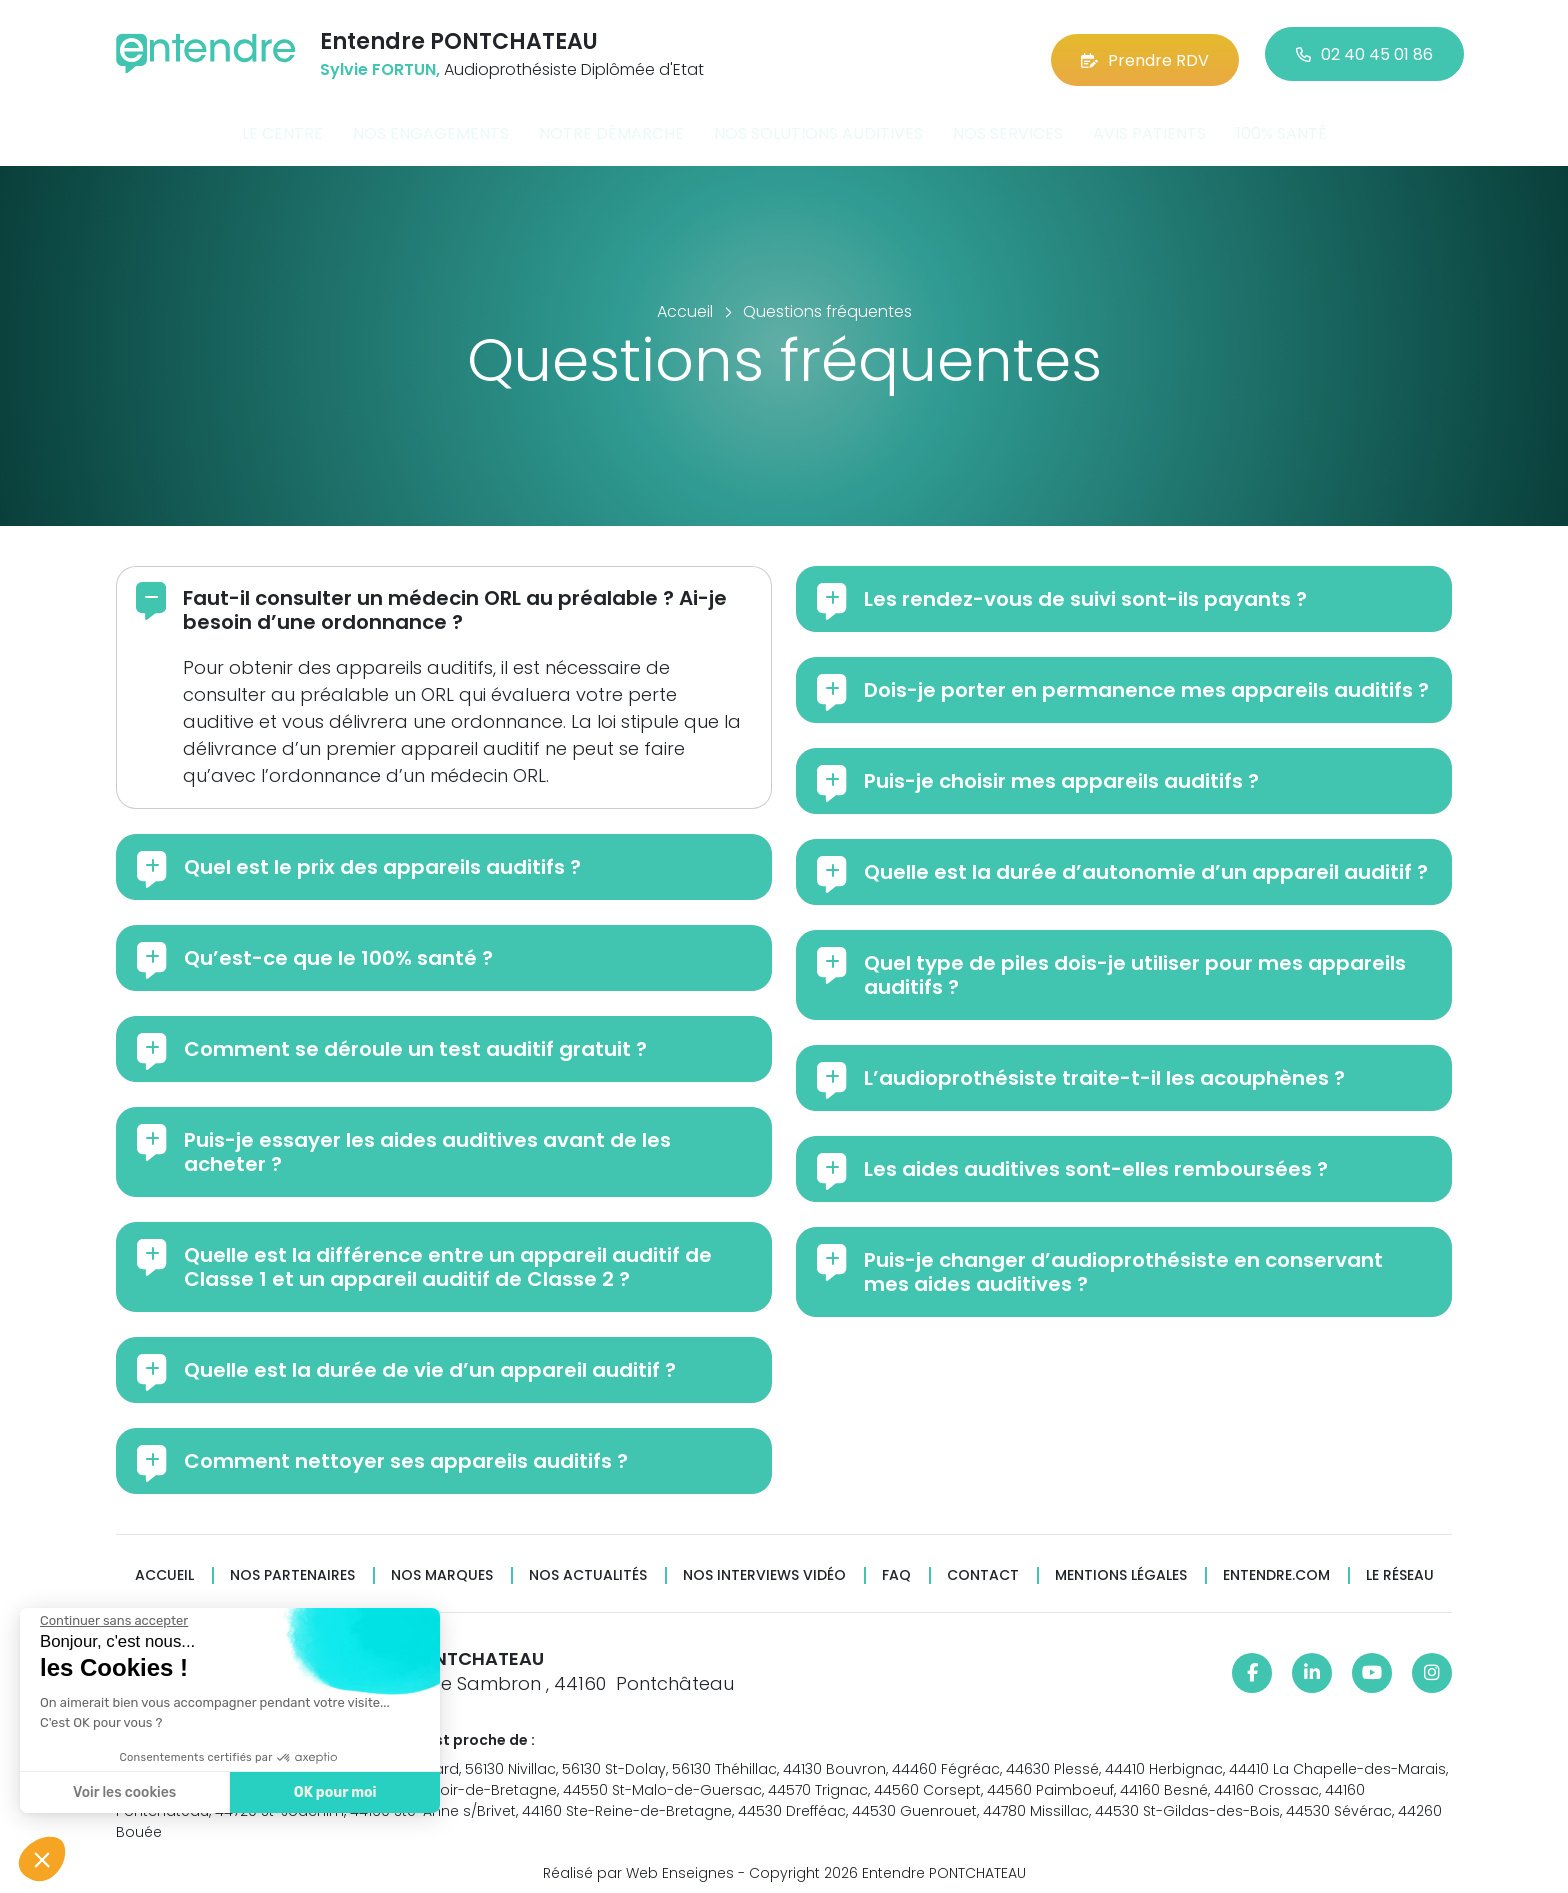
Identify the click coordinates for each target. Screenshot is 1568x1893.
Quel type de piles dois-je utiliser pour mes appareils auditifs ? (1135, 965)
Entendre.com (1276, 1565)
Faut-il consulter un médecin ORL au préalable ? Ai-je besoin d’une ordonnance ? (455, 600)
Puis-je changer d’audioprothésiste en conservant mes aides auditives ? (1123, 1262)
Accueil (164, 1565)
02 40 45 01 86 (1364, 49)
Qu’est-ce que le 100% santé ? (338, 948)
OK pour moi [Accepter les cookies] (335, 1792)
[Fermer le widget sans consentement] (114, 1621)
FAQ (896, 1565)
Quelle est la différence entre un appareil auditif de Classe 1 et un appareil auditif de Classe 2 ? (448, 1257)
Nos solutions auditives (818, 123)
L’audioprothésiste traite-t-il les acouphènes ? (1104, 1068)
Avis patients (1149, 123)
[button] (42, 1859)
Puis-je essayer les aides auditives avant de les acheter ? (427, 1142)
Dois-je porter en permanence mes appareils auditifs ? (1146, 680)
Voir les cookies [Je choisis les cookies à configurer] (124, 1792)
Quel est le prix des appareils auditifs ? (382, 857)
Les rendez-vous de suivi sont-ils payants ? (1085, 589)
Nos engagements (431, 123)
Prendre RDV (1145, 49)
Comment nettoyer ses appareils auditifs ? (406, 1451)
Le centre (282, 123)
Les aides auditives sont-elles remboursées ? (1096, 1159)
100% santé (1281, 123)
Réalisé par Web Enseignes (638, 1862)
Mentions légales (1121, 1565)
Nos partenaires (292, 1565)
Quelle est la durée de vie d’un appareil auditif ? (430, 1360)
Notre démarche (611, 123)
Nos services (1008, 123)
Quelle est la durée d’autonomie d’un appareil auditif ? (1146, 862)
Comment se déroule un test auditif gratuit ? (415, 1039)
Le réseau (1400, 1565)
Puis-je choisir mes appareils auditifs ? (1061, 771)
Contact (983, 1565)
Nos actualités (588, 1565)
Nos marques (442, 1565)
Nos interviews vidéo (764, 1565)
